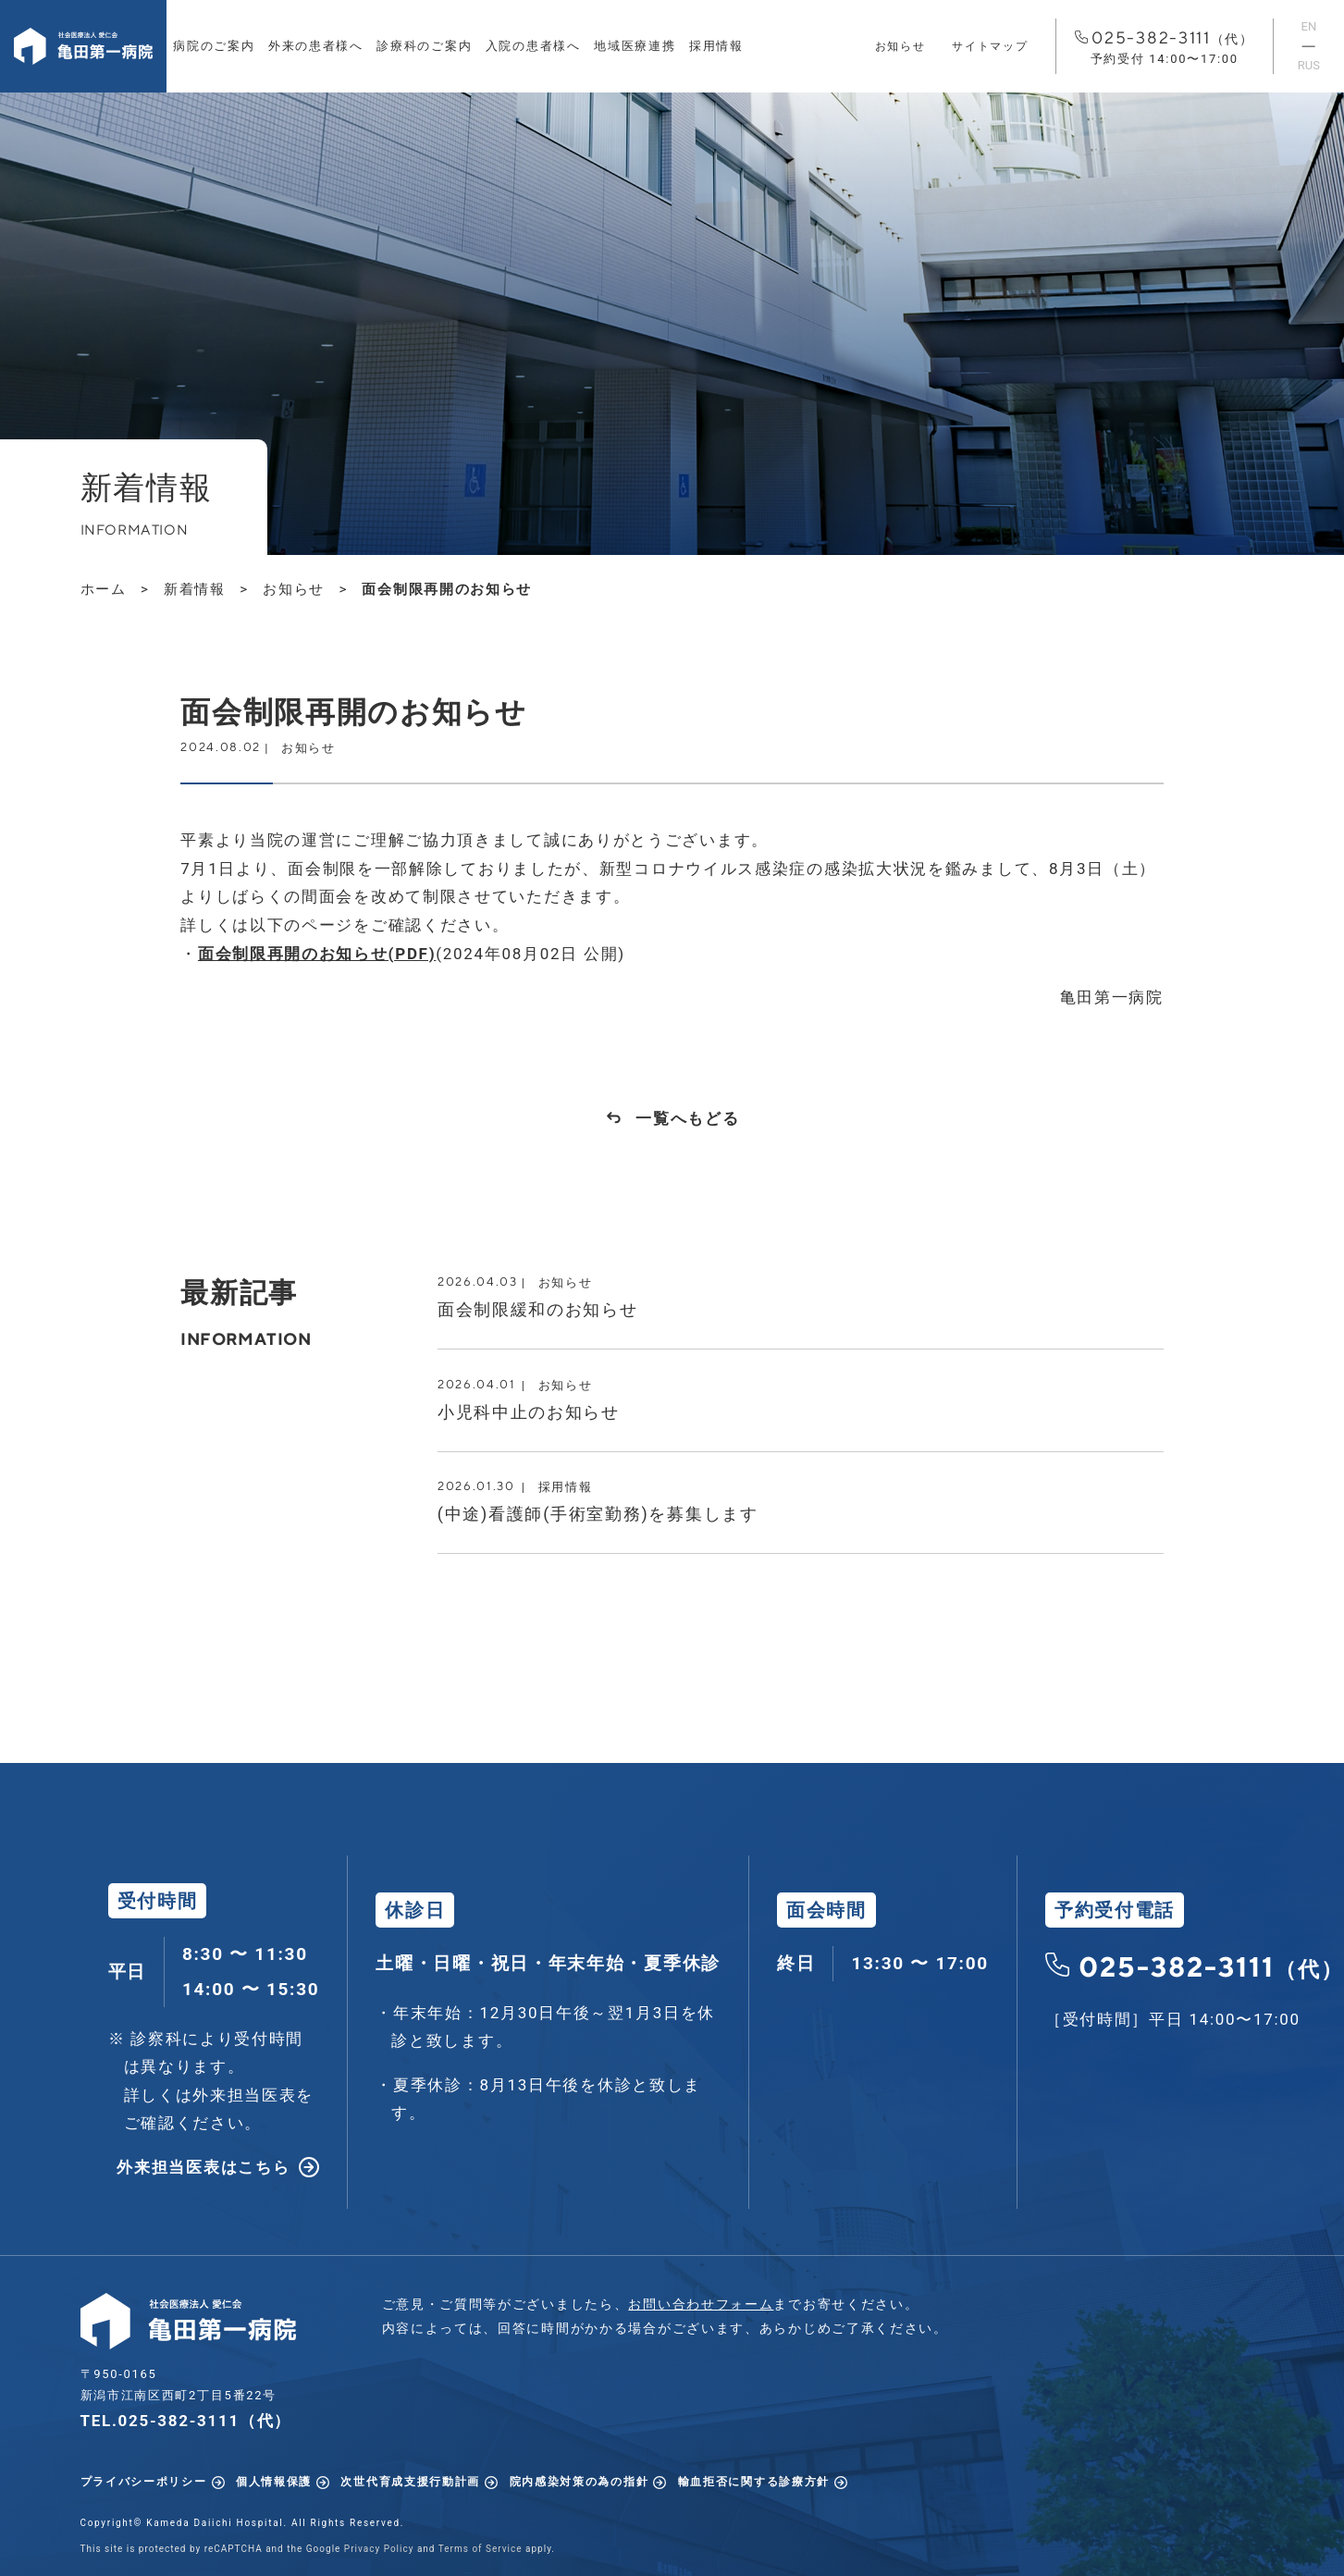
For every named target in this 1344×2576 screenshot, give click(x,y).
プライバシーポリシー (143, 2481)
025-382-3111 (1164, 48)
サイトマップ (990, 46)
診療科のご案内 (424, 46)
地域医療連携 (634, 46)
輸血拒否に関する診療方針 (754, 2481)
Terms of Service (480, 2549)
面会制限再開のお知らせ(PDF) (317, 953)
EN (1309, 26)
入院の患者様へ (533, 46)
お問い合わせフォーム (700, 2304)
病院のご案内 (213, 46)
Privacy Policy (379, 2549)
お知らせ (900, 46)
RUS (1309, 65)
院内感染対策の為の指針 (579, 2481)
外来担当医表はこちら (203, 2167)
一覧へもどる (687, 1118)
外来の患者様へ (316, 46)
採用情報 (716, 46)
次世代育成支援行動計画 (410, 2481)
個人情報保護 (274, 2481)
